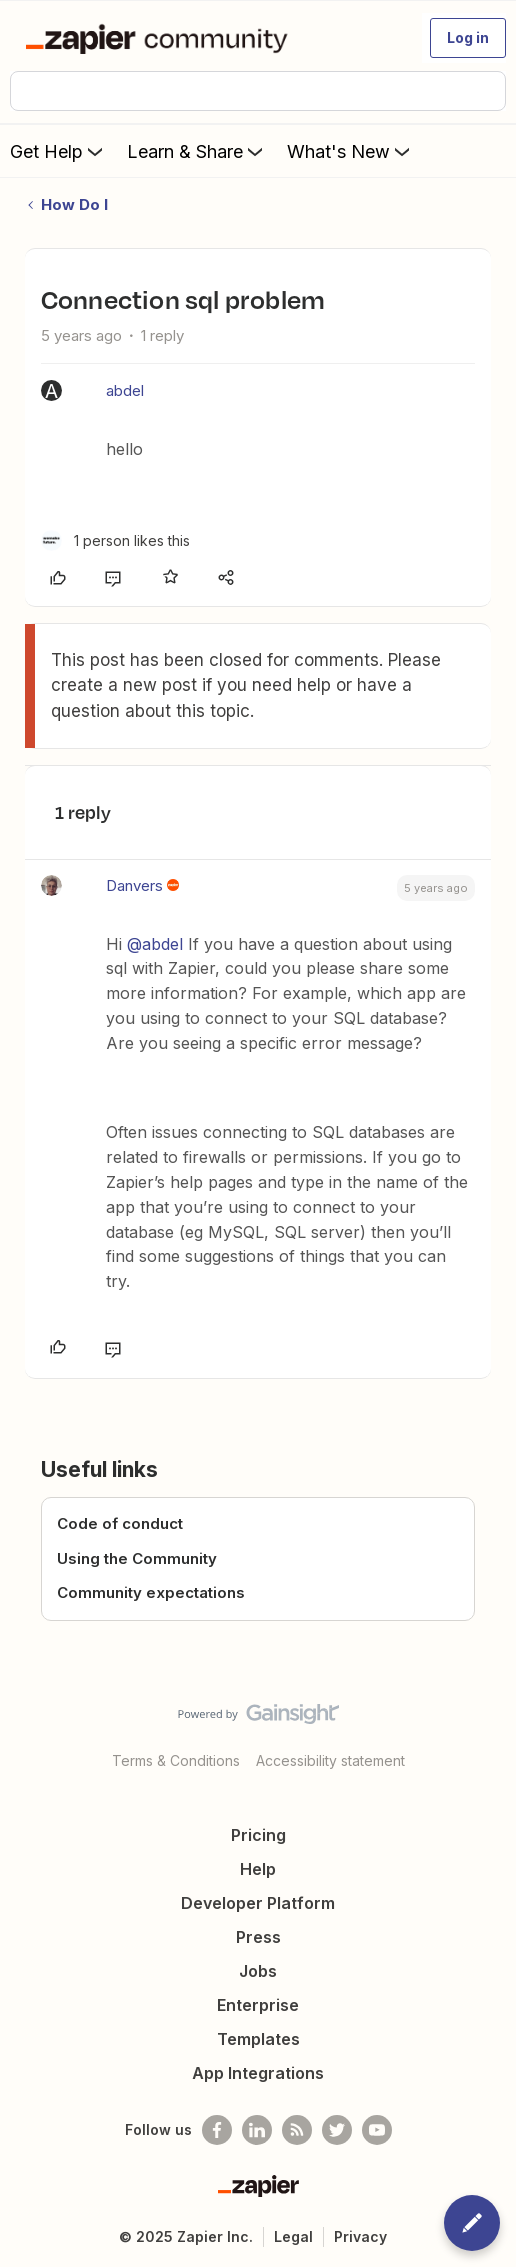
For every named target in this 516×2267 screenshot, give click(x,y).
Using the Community (137, 1558)
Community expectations (151, 1592)
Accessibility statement (330, 1760)
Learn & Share (197, 151)
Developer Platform (258, 1903)
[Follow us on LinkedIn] (257, 2130)
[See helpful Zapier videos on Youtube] (377, 2130)
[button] (468, 38)
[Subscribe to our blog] (297, 2130)
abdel (125, 390)
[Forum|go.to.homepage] (160, 38)
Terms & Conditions (176, 1760)
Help (258, 1869)
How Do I (74, 204)
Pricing (258, 1835)
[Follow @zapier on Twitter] (337, 2130)
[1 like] (115, 540)
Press (258, 1937)
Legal (293, 2236)
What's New (350, 151)
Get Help (58, 151)
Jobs (258, 1971)
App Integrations (258, 2073)
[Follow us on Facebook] (217, 2130)
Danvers (134, 885)
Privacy (360, 2236)
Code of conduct (120, 1523)
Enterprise (258, 2005)
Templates (258, 2039)
